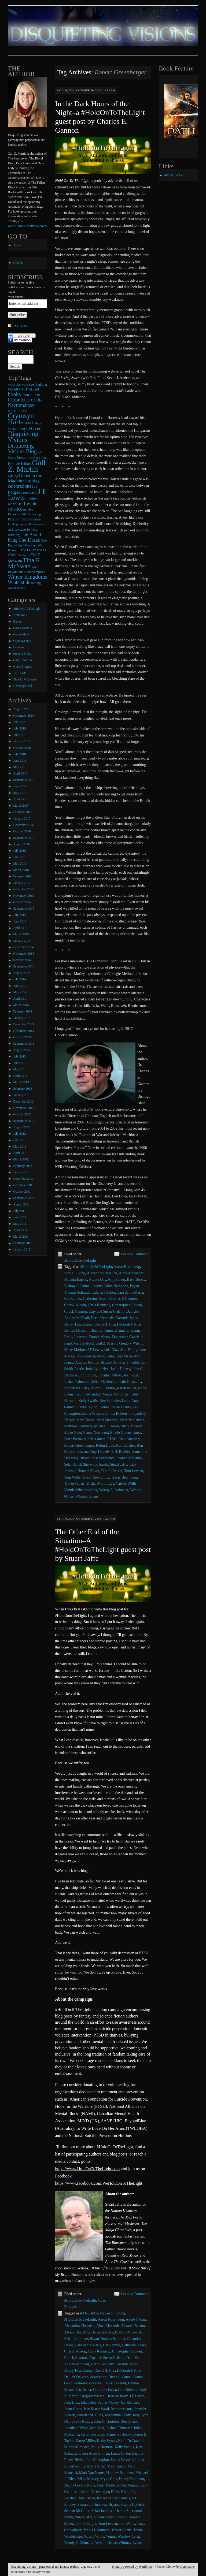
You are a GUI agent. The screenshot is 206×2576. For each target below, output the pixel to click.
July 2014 (19, 979)
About (17, 245)
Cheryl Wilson (75, 1305)
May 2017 (19, 793)
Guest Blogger (22, 666)
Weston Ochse (106, 2543)
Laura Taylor (87, 1407)
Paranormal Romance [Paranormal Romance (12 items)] (24, 519)
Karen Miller (126, 1388)
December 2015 (23, 889)
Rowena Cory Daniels (92, 1452)
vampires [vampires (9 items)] (38, 572)
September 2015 (23, 908)
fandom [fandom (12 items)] (22, 457)
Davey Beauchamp (78, 1324)
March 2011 (21, 1236)
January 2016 (21, 883)
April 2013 (20, 1076)
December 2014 (23, 947)
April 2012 (20, 1153)
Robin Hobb (105, 1445)
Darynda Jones (127, 1318)
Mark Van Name (132, 1420)
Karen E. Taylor (103, 1388)
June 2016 (19, 857)
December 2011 (23, 1179)
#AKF (84, 2313)
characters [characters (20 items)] (31, 394)
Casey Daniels (22, 628)
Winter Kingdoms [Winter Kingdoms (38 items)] (27, 577)
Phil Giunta (96, 1439)
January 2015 (21, 941)
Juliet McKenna (103, 1382)
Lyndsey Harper (93, 2466)
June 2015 (19, 921)
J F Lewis (94, 1350)
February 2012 (22, 1166)
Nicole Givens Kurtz (125, 1433)
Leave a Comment (135, 1254)
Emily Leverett (75, 1337)
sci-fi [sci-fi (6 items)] (11, 529)
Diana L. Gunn (101, 1330)
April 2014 (20, 998)
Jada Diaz (111, 1350)
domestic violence (87, 2383)
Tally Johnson (116, 2517)
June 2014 (19, 986)
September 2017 (23, 780)
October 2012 (22, 1114)
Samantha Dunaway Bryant (98, 2505)
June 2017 (19, 786)
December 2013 (23, 1024)
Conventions (21, 634)
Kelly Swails (88, 1401)
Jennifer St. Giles (126, 1362)
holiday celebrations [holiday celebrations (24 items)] (24, 483)
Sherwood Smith (95, 1464)
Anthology (20, 615)
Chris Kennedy (99, 1305)
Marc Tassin (85, 1420)
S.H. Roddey (120, 1452)
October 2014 (22, 960)
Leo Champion (97, 2460)
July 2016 (19, 851)
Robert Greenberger (79, 1445)
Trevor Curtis (74, 1483)
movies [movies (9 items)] (28, 509)
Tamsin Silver (88, 1471)
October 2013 (22, 1037)
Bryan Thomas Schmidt (107, 2339)
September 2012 (23, 1121)
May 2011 (19, 1224)
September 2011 (23, 1198)
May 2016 (19, 863)
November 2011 (23, 1185)
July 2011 (19, 1211)
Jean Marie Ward (129, 1356)
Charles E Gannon (123, 1299)
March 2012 (21, 1159)
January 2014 (21, 1018)
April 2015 (20, 928)
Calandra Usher (103, 1292)
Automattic (187, 2566)
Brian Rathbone (116, 1286)
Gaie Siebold (84, 1343)
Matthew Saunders (78, 1426)
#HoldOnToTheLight (80, 1261)
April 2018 (20, 773)
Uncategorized (22, 686)
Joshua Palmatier (77, 1382)
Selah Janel (72, 1464)
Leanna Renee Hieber (114, 1407)
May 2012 (19, 1146)
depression (98, 2377)
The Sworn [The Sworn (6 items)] (23, 555)
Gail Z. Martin (106, 1343)
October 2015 (22, 902)
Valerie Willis (126, 1483)
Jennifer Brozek (100, 1362)
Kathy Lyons (106, 2441)
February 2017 (22, 812)
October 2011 (22, 1191)
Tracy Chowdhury (95, 1477)
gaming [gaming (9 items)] (13, 476)
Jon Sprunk (87, 1375)
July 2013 (19, 1056)
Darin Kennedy (102, 1318)
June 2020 (19, 722)
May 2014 (19, 992)
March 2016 (21, 870)
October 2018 (22, 748)
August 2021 (21, 709)
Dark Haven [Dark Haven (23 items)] (29, 428)
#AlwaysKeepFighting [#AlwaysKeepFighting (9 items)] (31, 384)
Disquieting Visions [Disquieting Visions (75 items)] (23, 436)
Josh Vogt (131, 1375)
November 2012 (23, 1108)
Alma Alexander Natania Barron (120, 2326)
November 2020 (23, 715)
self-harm (117, 2511)
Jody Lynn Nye (97, 1369)
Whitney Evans (86, 1496)
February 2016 (22, 876)
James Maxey (108, 2402)
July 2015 (19, 915)
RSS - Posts (20, 325)
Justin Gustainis (129, 1382)
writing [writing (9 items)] (36, 583)
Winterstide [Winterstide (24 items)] (19, 582)
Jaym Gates (105, 1356)
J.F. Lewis (19, 673)
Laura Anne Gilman (94, 2453)
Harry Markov (75, 1350)
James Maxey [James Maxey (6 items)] (29, 492)
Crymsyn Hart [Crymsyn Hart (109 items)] (21, 419)
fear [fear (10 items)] (44, 457)
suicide (99, 2517)
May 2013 (19, 1069)
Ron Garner (86, 2498)
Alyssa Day (97, 1280)
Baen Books (136, 1280)
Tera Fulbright (111, 1471)
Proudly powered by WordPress (132, 2566)
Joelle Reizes (120, 1369)
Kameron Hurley (76, 1388)
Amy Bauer (116, 1280)
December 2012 (23, 1101)
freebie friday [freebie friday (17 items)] (19, 463)
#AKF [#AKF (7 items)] (11, 384)
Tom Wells (72, 1477)
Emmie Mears (99, 1337)
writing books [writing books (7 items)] (16, 587)
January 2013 (21, 1095)
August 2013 (21, 1050)
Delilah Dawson (76, 1330)
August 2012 (21, 1127)
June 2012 (19, 1140)
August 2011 (21, 1204)
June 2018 (19, 760)
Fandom (18, 647)
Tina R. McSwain (24, 679)
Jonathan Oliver (110, 1375)
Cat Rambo (72, 1299)
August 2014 (21, 973)
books (97, 1286)
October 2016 (22, 831)
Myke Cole (72, 1433)
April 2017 (20, 799)
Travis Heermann (124, 1477)
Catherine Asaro (95, 1299)
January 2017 (21, 818)
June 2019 (19, 735)
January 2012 (21, 1172)
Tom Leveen (133, 1471)
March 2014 (21, 1005)
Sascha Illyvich (103, 1458)
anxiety (107, 2332)
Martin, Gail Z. (174, 175)
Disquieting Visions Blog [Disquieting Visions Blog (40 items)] (22, 448)
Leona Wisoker (93, 1414)
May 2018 (19, 767)
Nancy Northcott (95, 1433)
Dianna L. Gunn (127, 1330)
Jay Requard (85, 1356)
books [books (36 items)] (14, 394)
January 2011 (21, 1249)
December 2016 (23, 825)
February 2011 (22, 1243)
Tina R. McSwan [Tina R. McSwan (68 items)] (25, 563)
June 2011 (19, 1217)
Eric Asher (119, 1337)
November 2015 (23, 896)
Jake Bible (128, 1350)
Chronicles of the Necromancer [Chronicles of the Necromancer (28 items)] (25, 402)
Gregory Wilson (131, 1343)
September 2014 (23, 966)
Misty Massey (131, 1426)
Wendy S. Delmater (113, 1490)
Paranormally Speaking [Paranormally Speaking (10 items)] (24, 514)
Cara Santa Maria (130, 1292)
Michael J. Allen (106, 1426)
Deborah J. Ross (129, 1324)
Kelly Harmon (102, 2447)
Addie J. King (74, 1273)
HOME (18, 263)
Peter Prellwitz (75, 1439)
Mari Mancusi (107, 1420)
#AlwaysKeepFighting (108, 2313)
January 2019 (21, 741)
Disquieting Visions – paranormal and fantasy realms (44, 2566)
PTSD (111, 1439)
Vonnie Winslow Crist (80, 1490)
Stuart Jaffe (118, 1464)
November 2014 (23, 953)
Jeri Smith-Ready (118, 2415)
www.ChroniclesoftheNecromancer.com (34, 226)
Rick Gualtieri (129, 1439)
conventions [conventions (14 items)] (17, 410)
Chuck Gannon (75, 1311)
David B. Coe (104, 1324)
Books (17, 621)
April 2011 (20, 1230)
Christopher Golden (127, 1305)
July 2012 (19, 1134)
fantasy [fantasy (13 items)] (35, 457)
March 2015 (21, 934)
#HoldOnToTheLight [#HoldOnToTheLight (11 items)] (23, 389)
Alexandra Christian (102, 1273)
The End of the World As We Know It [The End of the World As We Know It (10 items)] (27, 545)
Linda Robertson (118, 1414)
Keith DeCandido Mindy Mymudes (101, 1394)
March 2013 (21, 1082)
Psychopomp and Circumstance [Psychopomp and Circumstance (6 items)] (26, 524)
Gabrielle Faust (104, 2390)
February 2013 (22, 1088)
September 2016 (23, 838)
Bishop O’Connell (77, 1286)
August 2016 (21, 844)
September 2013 (23, 1043)
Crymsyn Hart (22, 641)
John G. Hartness (107, 2421)
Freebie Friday (22, 654)
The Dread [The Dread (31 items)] (29, 540)
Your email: (15, 297)
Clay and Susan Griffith (106, 1311)
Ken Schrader (110, 1401)
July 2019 (19, 728)
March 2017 (21, 805)
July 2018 (19, 754)
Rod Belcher (125, 1445)
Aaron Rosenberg (127, 1267)
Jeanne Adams (75, 1362)
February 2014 (22, 1011)
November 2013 (23, 1031)
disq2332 (67, 90)
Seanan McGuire (129, 1458)
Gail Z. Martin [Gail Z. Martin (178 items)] (27, 465)
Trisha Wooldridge (100, 1483)
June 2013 (19, 1063)
